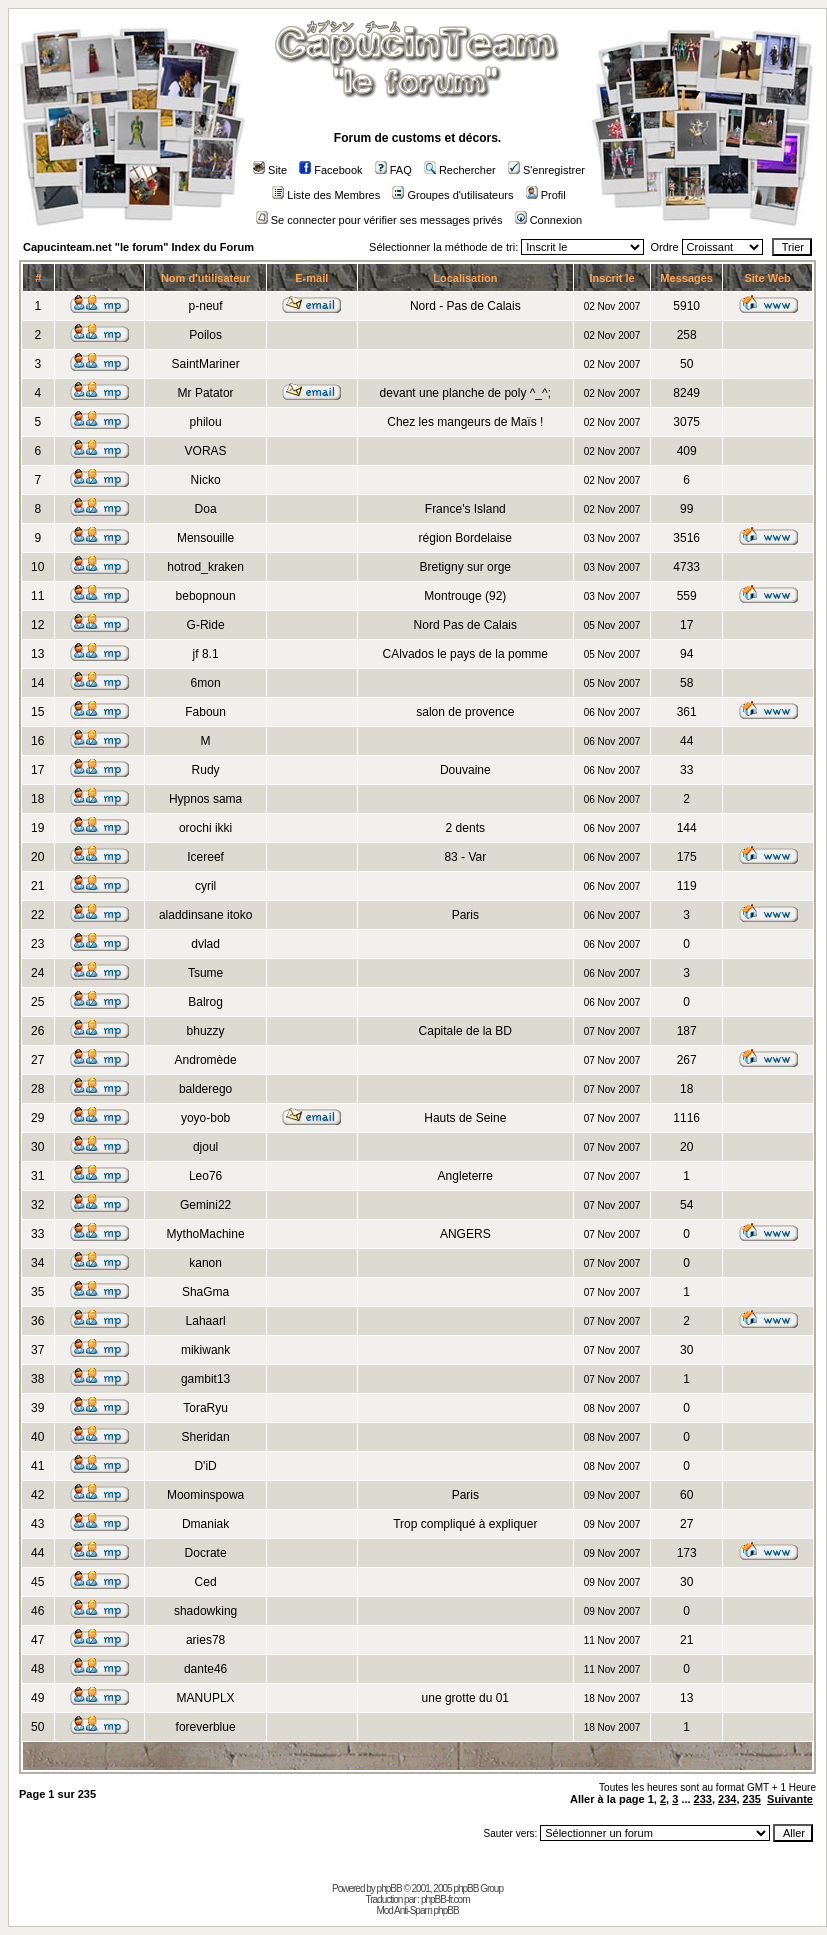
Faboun (205, 712)
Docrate (206, 1553)
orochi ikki (205, 828)
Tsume (205, 973)
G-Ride (206, 625)
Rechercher (460, 170)
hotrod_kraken (205, 567)
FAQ (393, 170)
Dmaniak (205, 1524)
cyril (205, 886)
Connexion (549, 220)
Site (270, 170)
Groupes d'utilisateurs (452, 195)
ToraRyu (205, 1408)
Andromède (206, 1060)
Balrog (205, 1002)
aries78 (205, 1640)
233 (703, 1799)
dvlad (205, 944)
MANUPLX (206, 1698)
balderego (205, 1089)
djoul (205, 1147)
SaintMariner (206, 364)
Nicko (206, 480)
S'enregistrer (546, 170)
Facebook (330, 170)
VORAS (206, 451)
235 (752, 1799)
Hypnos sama (205, 799)
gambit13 (205, 1379)
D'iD (205, 1466)
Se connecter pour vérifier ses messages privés (379, 220)
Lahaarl (206, 1321)
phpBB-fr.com (445, 1899)
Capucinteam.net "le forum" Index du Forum (138, 247)
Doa (206, 509)
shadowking (205, 1611)
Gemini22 (205, 1205)
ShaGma (205, 1292)
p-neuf (206, 306)
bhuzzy (206, 1031)
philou (206, 422)
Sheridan (206, 1437)
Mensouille (205, 538)
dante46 (205, 1669)
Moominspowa (205, 1495)
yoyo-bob (205, 1118)
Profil (546, 195)
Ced (206, 1582)
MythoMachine (206, 1234)
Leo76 (205, 1176)
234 (727, 1799)
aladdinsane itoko (205, 915)
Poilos (205, 335)
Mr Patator (206, 393)
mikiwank (205, 1350)
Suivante (790, 1799)
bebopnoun (206, 596)
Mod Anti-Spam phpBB (417, 1910)
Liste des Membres (326, 195)
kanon (205, 1263)
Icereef (205, 857)
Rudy (206, 770)
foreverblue (206, 1727)
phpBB (389, 1888)
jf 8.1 (206, 654)
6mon (206, 683)
